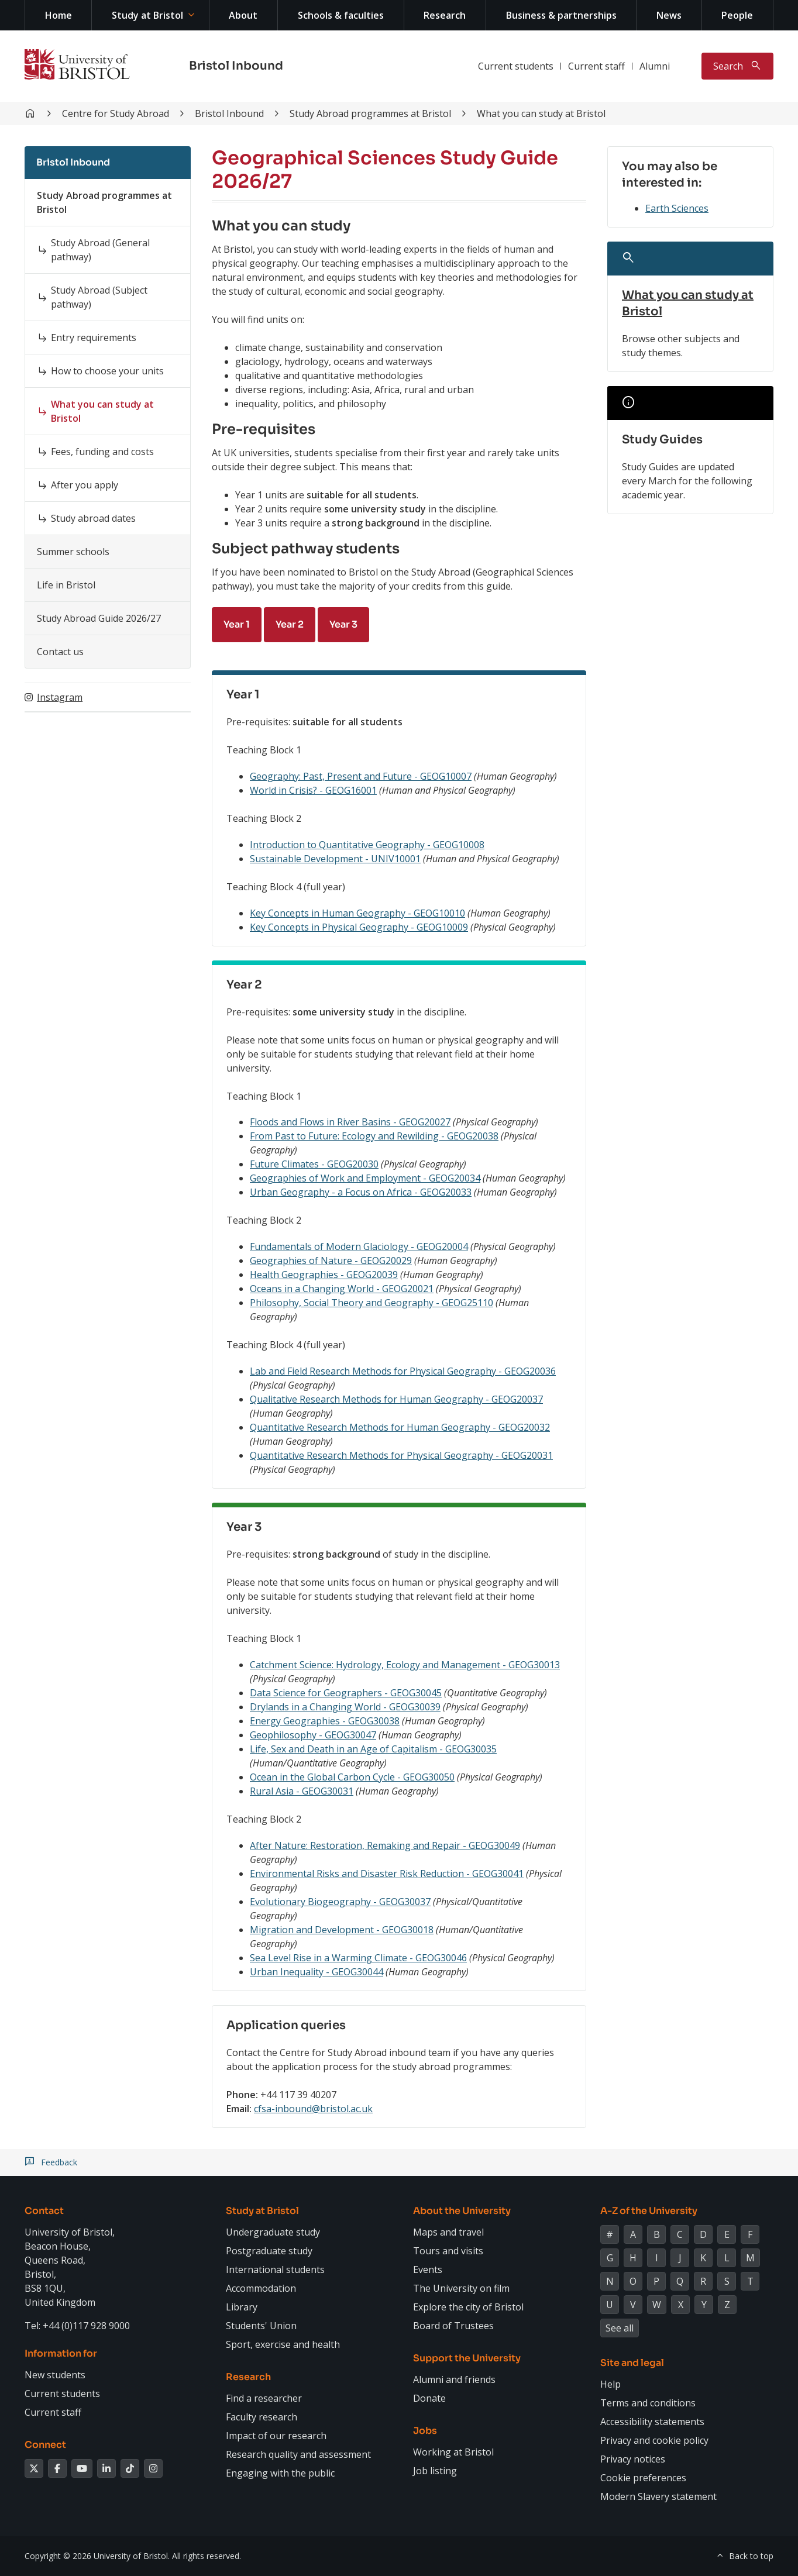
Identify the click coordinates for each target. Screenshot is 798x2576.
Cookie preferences (643, 2477)
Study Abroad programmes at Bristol (370, 113)
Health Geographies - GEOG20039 (324, 1274)
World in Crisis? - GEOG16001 (313, 790)
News (669, 15)
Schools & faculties (341, 15)
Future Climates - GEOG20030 (314, 1164)
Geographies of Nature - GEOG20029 (331, 1260)
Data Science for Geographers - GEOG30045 (346, 1692)
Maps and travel (448, 2232)
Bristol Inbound (236, 65)
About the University (462, 2211)
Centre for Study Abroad (115, 113)
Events (427, 2269)
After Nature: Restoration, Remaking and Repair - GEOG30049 (385, 1845)
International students (275, 2269)
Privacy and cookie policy (654, 2440)
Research (445, 15)
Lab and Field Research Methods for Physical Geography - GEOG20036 (403, 1371)
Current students (515, 66)
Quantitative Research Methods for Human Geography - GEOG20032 (400, 1427)
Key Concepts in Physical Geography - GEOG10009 (359, 927)
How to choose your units (107, 370)
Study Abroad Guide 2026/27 (99, 618)
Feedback (59, 2162)
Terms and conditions (648, 2402)
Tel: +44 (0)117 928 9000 (77, 2325)
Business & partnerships (561, 15)
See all (620, 2328)
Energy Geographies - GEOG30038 (325, 1720)
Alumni (654, 66)
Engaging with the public (280, 2473)
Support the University (467, 2358)
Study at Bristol (147, 15)
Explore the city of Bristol (468, 2307)
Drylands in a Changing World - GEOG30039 (345, 1706)
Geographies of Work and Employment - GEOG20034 (365, 1178)
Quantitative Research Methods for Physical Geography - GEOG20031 (401, 1455)
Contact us (60, 651)
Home (58, 15)
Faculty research (261, 2416)
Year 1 (236, 624)
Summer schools (73, 551)
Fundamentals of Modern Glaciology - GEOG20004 (359, 1246)
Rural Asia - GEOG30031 (301, 1791)
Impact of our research (276, 2435)
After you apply (84, 484)
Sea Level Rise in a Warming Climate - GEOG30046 (358, 1957)
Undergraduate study (273, 2232)
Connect (45, 2445)
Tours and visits (448, 2250)
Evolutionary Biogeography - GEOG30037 (340, 1901)
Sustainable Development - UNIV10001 (335, 858)
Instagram (59, 697)
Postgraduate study (269, 2250)
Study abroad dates (93, 518)
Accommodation (261, 2288)
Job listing (435, 2470)
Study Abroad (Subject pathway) (99, 297)
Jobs (425, 2431)
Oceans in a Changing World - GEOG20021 (342, 1288)
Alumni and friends (454, 2379)
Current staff (596, 66)
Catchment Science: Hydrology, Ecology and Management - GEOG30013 (405, 1664)
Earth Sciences (676, 208)
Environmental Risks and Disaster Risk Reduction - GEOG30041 (387, 1873)
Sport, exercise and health (283, 2344)
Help (610, 2384)
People (737, 15)
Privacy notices (632, 2459)
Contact (44, 2211)
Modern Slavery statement (658, 2496)
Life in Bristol (66, 584)
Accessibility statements (652, 2421)
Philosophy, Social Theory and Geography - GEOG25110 (371, 1302)
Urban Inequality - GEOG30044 (316, 1971)
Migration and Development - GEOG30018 (342, 1929)
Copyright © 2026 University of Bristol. (97, 2555)
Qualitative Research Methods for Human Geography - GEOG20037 (396, 1399)
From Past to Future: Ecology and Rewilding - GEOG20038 (374, 1135)
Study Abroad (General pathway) (100, 249)
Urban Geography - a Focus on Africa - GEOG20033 (361, 1192)
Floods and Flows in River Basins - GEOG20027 (350, 1121)
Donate (429, 2398)
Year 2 (290, 624)
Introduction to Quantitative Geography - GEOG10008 (367, 844)
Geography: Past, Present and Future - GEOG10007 (361, 776)
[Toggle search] (737, 66)
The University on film (461, 2288)
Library (241, 2307)
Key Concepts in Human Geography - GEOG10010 (357, 913)
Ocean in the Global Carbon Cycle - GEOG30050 (352, 1777)
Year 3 (343, 624)
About (243, 15)
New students (55, 2374)
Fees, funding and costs (102, 451)
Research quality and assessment (298, 2454)
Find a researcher (264, 2398)
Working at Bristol (453, 2452)
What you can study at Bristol (541, 113)
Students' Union (261, 2325)
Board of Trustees (453, 2325)
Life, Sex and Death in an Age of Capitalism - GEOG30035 (373, 1748)
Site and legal (632, 2363)
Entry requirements (93, 337)
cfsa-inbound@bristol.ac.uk (313, 2108)
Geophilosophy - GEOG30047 (313, 1734)
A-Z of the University (648, 2211)
